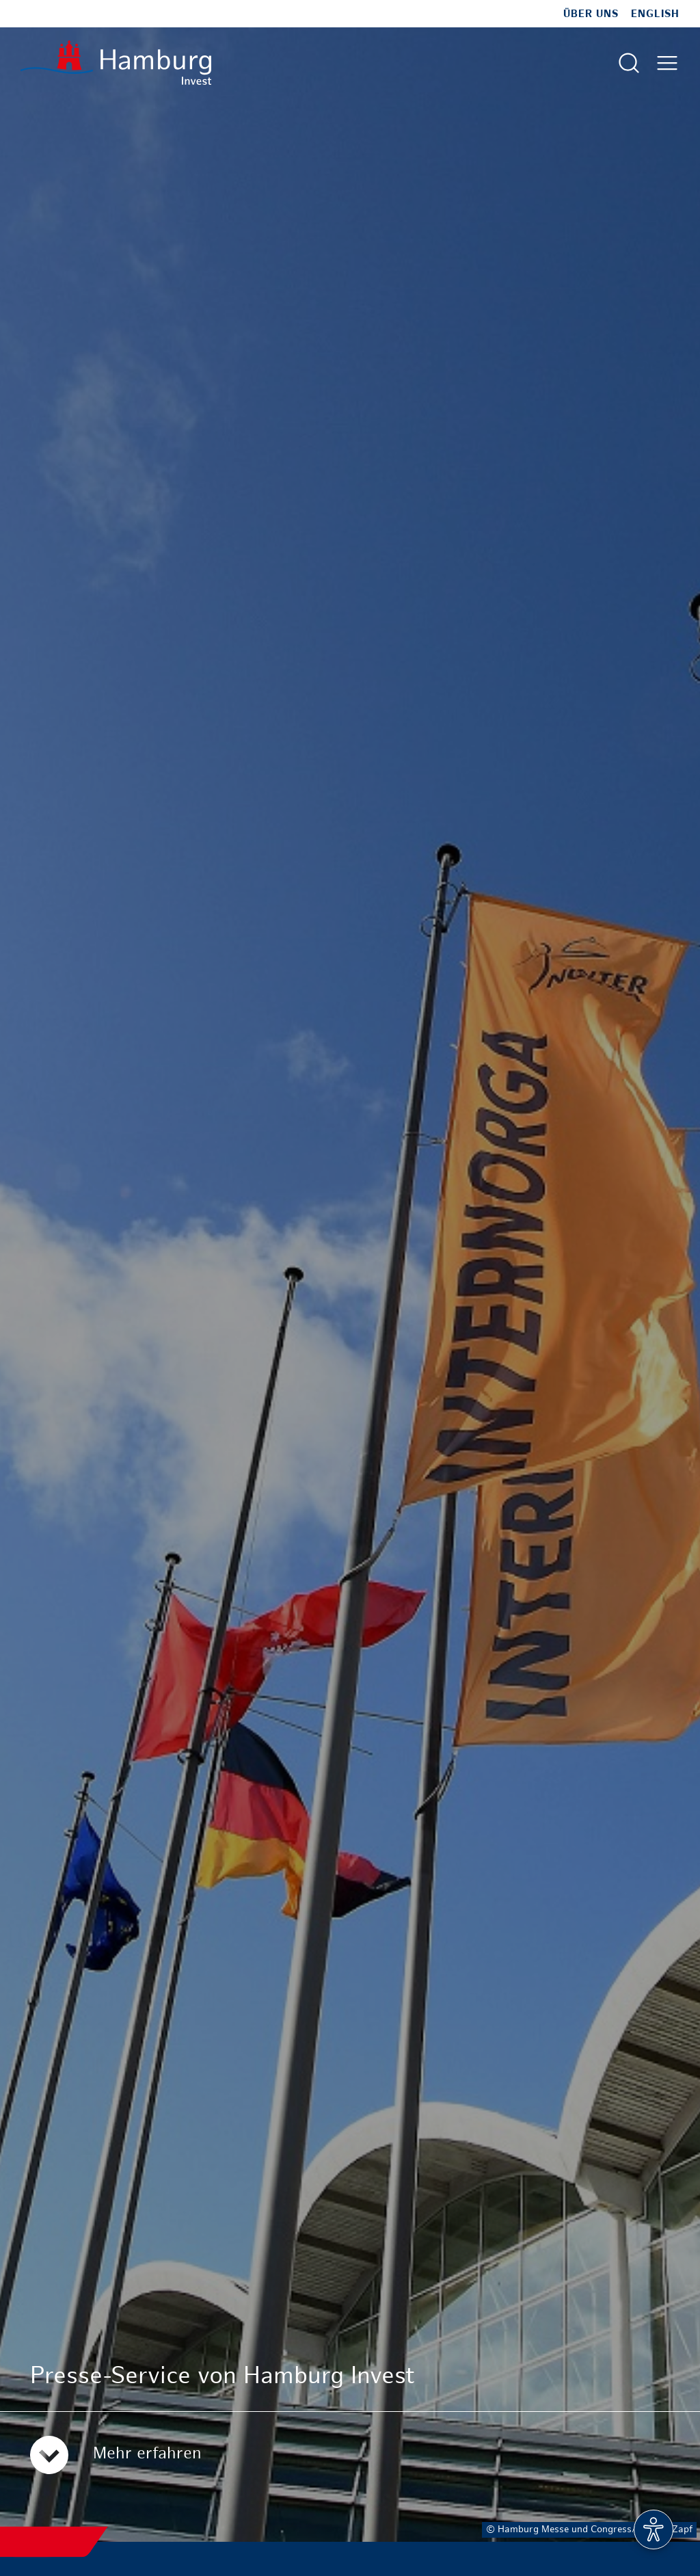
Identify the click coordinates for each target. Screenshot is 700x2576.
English (655, 14)
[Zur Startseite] (116, 62)
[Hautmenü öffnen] (667, 63)
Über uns (591, 14)
